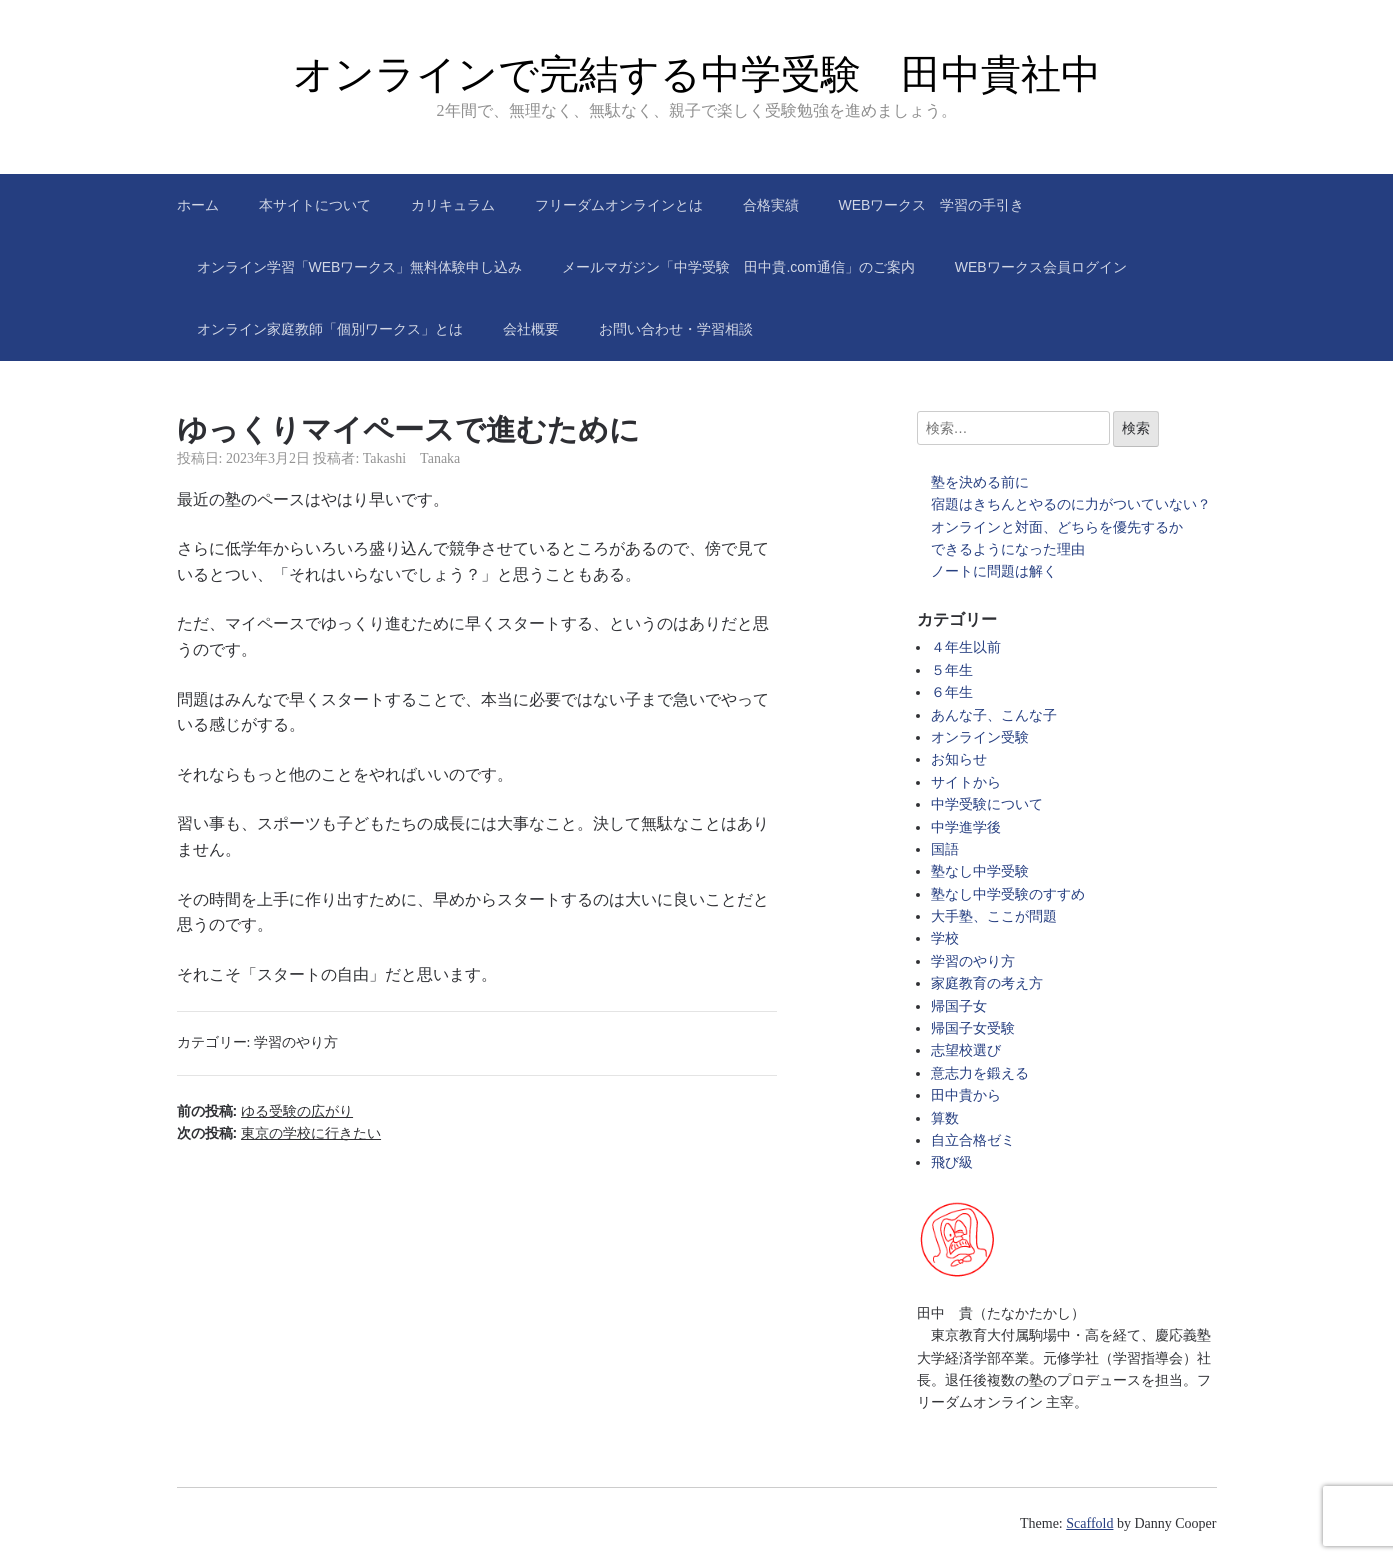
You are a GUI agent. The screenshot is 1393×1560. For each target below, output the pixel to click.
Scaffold (1089, 1523)
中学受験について (987, 804)
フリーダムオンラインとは (619, 205)
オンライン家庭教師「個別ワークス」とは (330, 329)
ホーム (198, 205)
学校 (945, 938)
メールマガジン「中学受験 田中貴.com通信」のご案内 (738, 267)
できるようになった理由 (1008, 549)
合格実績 (771, 205)
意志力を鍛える (980, 1073)
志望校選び (966, 1050)
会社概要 (531, 329)
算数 (945, 1118)
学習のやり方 (296, 1042)
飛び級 (952, 1162)
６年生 (952, 692)
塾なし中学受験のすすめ (1008, 894)
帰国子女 (959, 1006)
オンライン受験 (980, 737)
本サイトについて (315, 205)
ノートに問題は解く (994, 571)
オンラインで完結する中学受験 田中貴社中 (697, 74)
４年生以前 (966, 647)
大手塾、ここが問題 (994, 916)
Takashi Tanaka (412, 458)
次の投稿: (279, 1133)
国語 (945, 849)
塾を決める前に (980, 482)
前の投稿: (265, 1111)
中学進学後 (966, 827)
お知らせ (959, 759)
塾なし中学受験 (980, 871)
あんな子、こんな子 (994, 715)
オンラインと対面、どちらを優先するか (1057, 527)
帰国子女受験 (973, 1028)
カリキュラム (453, 205)
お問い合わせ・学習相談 (676, 329)
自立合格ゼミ (973, 1140)
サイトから (966, 782)
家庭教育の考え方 (987, 983)
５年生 (952, 670)
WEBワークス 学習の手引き (932, 205)
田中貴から (966, 1095)
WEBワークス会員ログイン (1041, 267)
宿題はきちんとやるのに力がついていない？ (1071, 504)
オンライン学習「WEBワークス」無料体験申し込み (360, 267)
